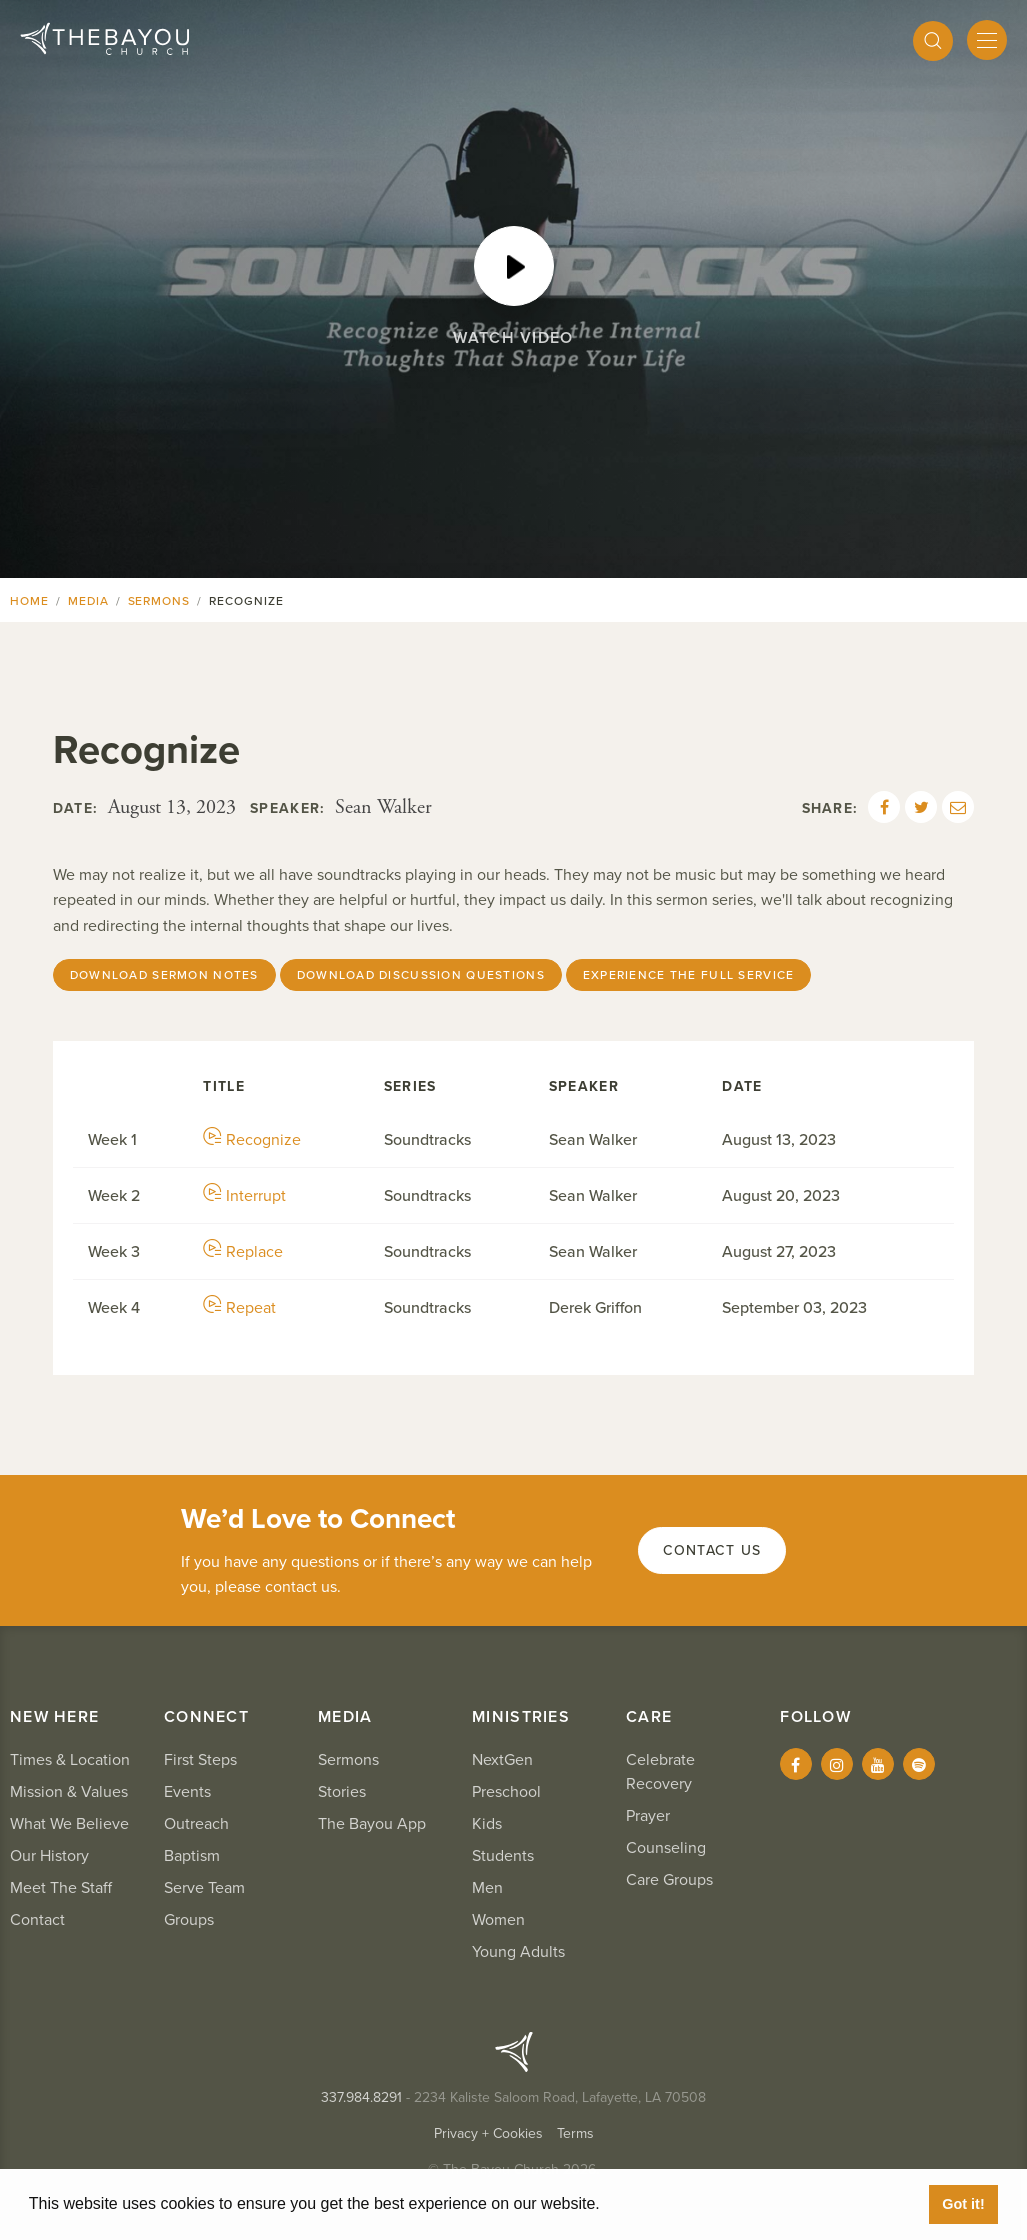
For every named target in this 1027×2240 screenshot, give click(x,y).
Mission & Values (69, 1792)
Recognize (252, 1140)
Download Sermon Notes (164, 975)
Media (88, 601)
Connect (206, 1717)
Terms (575, 2133)
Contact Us (712, 1550)
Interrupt (244, 1196)
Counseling (666, 1848)
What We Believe (69, 1824)
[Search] (933, 41)
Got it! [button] (963, 2204)
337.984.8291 (361, 2097)
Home (29, 601)
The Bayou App (372, 1824)
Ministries (521, 1717)
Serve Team (204, 1888)
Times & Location (70, 1760)
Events (187, 1792)
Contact (37, 1920)
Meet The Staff (61, 1888)
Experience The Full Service (689, 975)
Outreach (196, 1824)
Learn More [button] (650, 2203)
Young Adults (518, 1952)
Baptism (192, 1856)
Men (487, 1888)
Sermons (159, 601)
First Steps (200, 1760)
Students (503, 1856)
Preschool (506, 1792)
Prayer (648, 1816)
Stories (342, 1792)
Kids (487, 1824)
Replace (243, 1252)
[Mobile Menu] (987, 40)
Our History (49, 1856)
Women (498, 1920)
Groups (189, 1920)
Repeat (239, 1308)
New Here (54, 1717)
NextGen (502, 1760)
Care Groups (669, 1880)
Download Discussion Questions (421, 975)
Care (649, 1717)
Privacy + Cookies (488, 2133)
